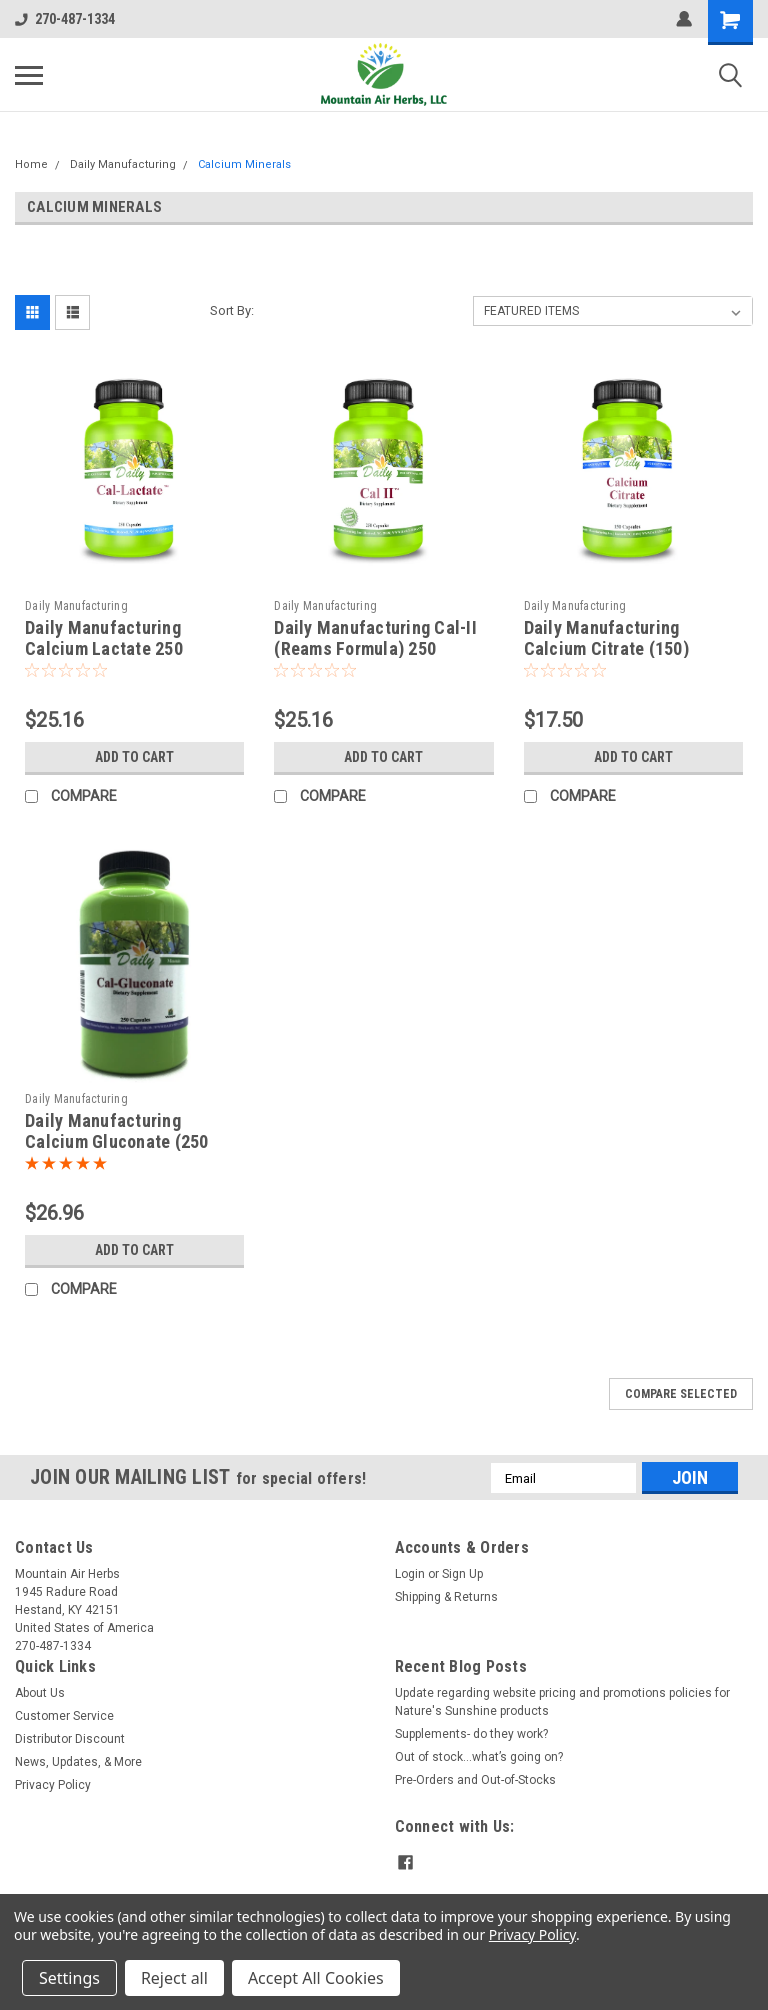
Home (31, 164)
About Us (40, 1693)
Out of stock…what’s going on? (479, 1757)
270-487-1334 (65, 19)
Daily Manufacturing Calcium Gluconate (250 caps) (117, 1141)
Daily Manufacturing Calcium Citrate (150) (606, 638)
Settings (69, 1978)
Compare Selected (681, 1394)
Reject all (174, 1978)
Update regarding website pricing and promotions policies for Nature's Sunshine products (562, 1702)
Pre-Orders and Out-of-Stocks (475, 1780)
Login (410, 1574)
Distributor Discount (70, 1739)
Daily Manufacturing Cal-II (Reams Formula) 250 (375, 638)
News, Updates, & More (78, 1762)
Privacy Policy (53, 1785)
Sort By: (232, 310)
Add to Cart (134, 757)
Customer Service (64, 1716)
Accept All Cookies (316, 1978)
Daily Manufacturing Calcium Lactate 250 (104, 638)
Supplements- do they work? (471, 1734)
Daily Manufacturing (123, 164)
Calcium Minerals (244, 164)
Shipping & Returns (446, 1597)
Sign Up (462, 1574)
